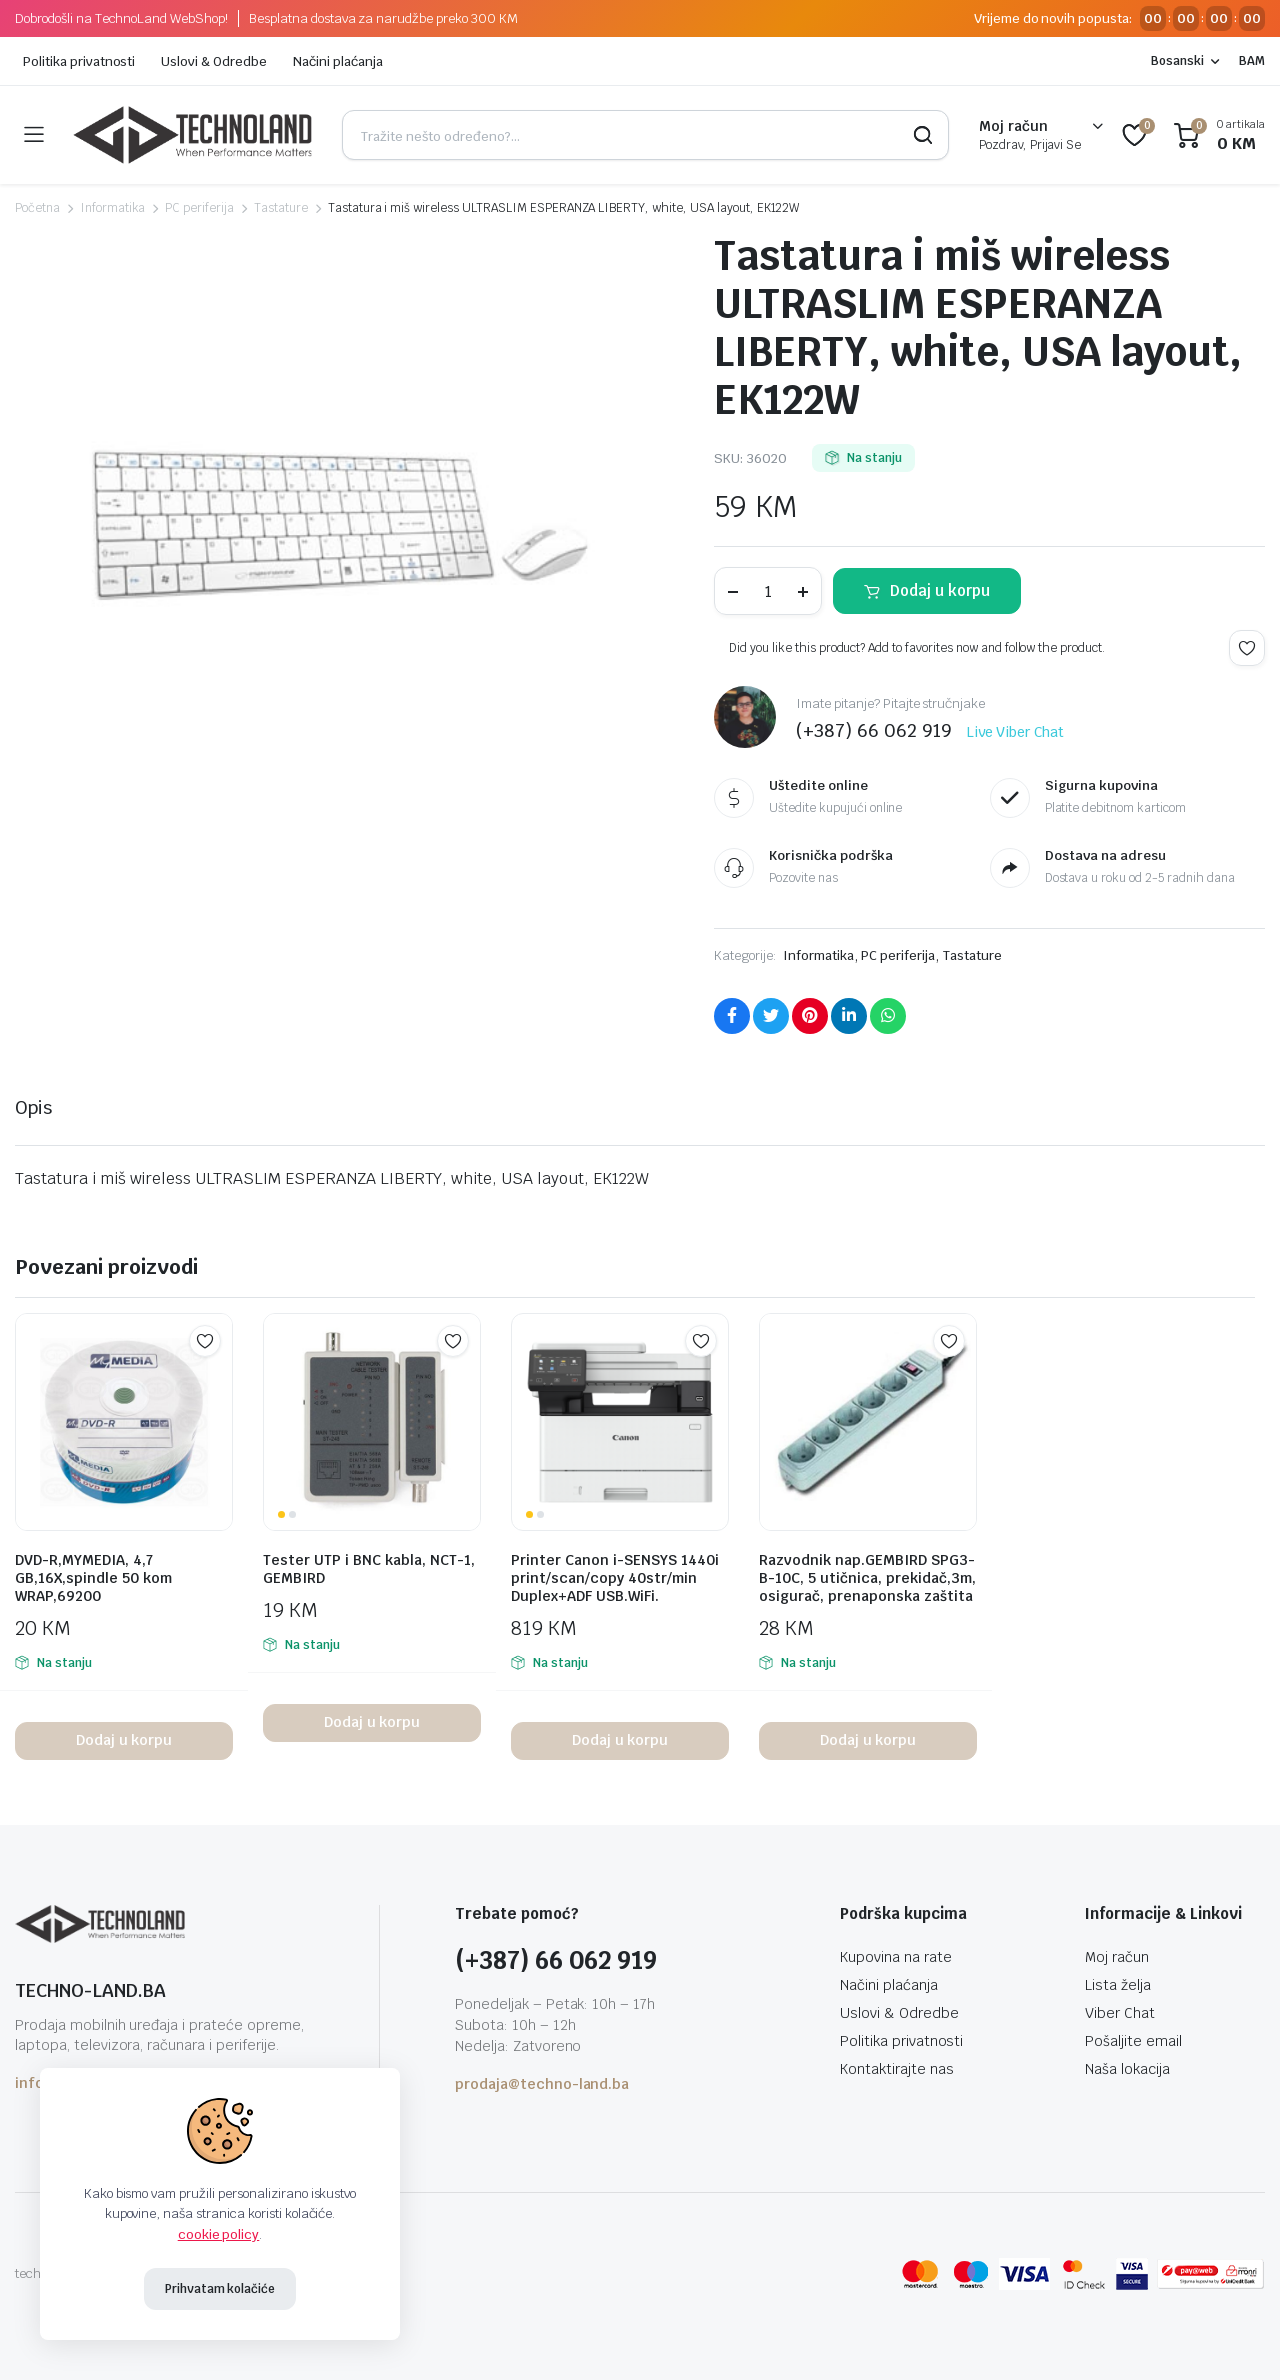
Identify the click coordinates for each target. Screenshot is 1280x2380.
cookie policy (219, 2234)
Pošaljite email (1133, 2041)
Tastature (281, 208)
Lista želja (1118, 1985)
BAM (1252, 61)
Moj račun (1117, 1957)
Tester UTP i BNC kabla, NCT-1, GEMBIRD (369, 1569)
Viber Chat (1120, 2013)
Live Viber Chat (1016, 732)
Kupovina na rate (896, 1957)
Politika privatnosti (79, 61)
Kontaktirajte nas (897, 2069)
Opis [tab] (33, 1107)
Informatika (113, 208)
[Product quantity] (768, 591)
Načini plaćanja (338, 61)
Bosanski (1177, 61)
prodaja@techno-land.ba (542, 2084)
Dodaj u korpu (940, 590)
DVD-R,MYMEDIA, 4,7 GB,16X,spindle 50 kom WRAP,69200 (93, 1578)
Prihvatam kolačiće (220, 2289)
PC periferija (199, 208)
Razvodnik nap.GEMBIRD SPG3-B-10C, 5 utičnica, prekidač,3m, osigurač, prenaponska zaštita (867, 1578)
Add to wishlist (1247, 648)
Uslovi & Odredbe (214, 61)
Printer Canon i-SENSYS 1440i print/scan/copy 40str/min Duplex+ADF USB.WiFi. (615, 1578)
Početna (37, 208)
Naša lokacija (1127, 2069)
